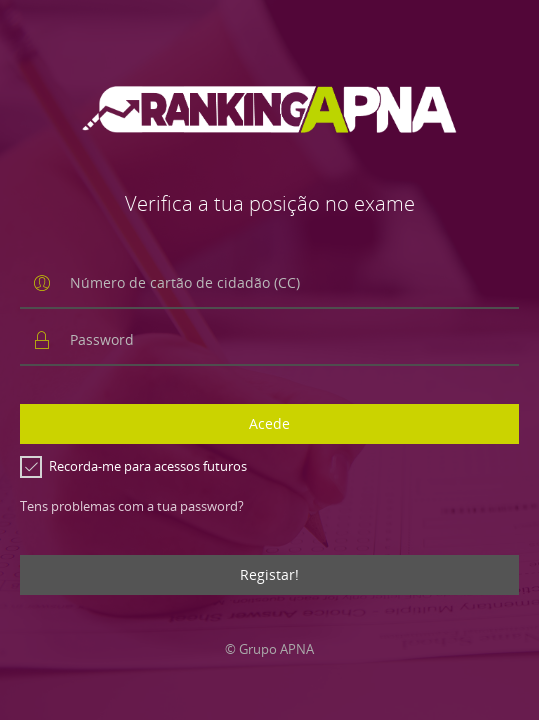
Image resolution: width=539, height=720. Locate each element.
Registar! (269, 574)
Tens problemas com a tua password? (132, 506)
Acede (269, 423)
